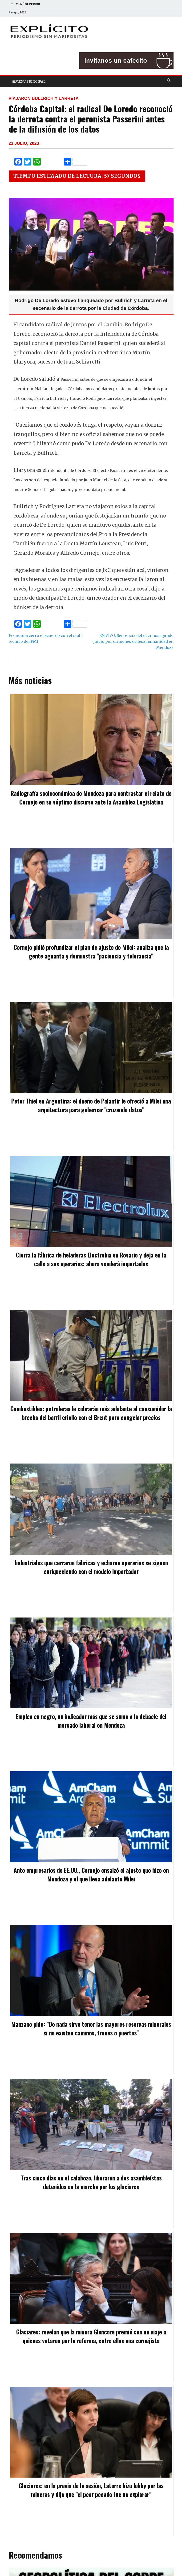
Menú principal (30, 81)
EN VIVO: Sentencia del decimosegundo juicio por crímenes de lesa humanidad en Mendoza (133, 641)
